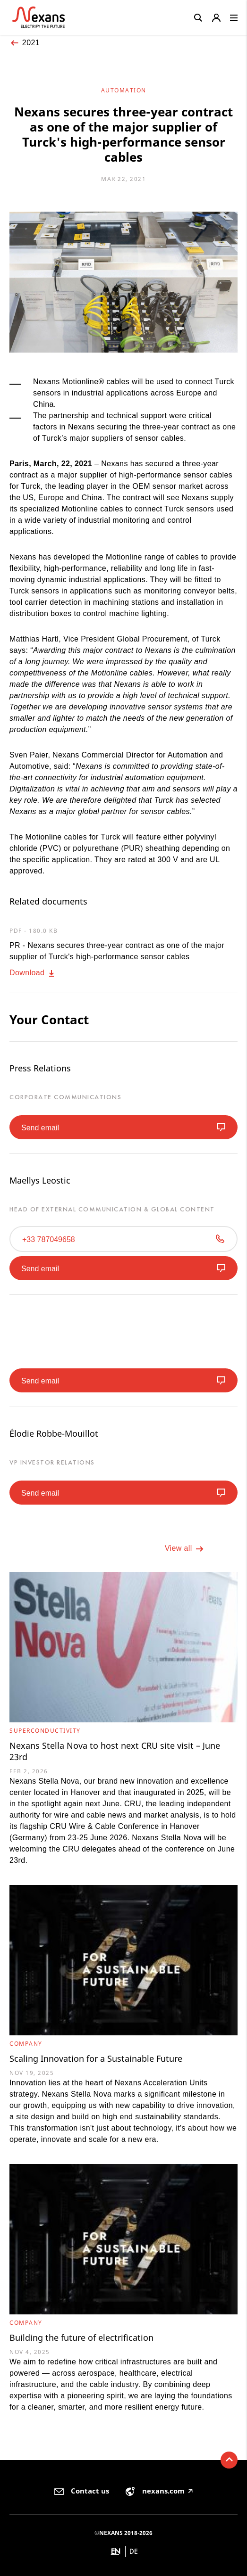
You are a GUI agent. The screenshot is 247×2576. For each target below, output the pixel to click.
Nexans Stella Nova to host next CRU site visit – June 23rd (114, 1751)
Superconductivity (45, 1731)
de (133, 2551)
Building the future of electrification (81, 2337)
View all (184, 1549)
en (115, 2551)
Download (32, 973)
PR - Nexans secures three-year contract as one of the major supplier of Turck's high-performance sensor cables (116, 951)
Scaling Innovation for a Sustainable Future (95, 2058)
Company (26, 2044)
